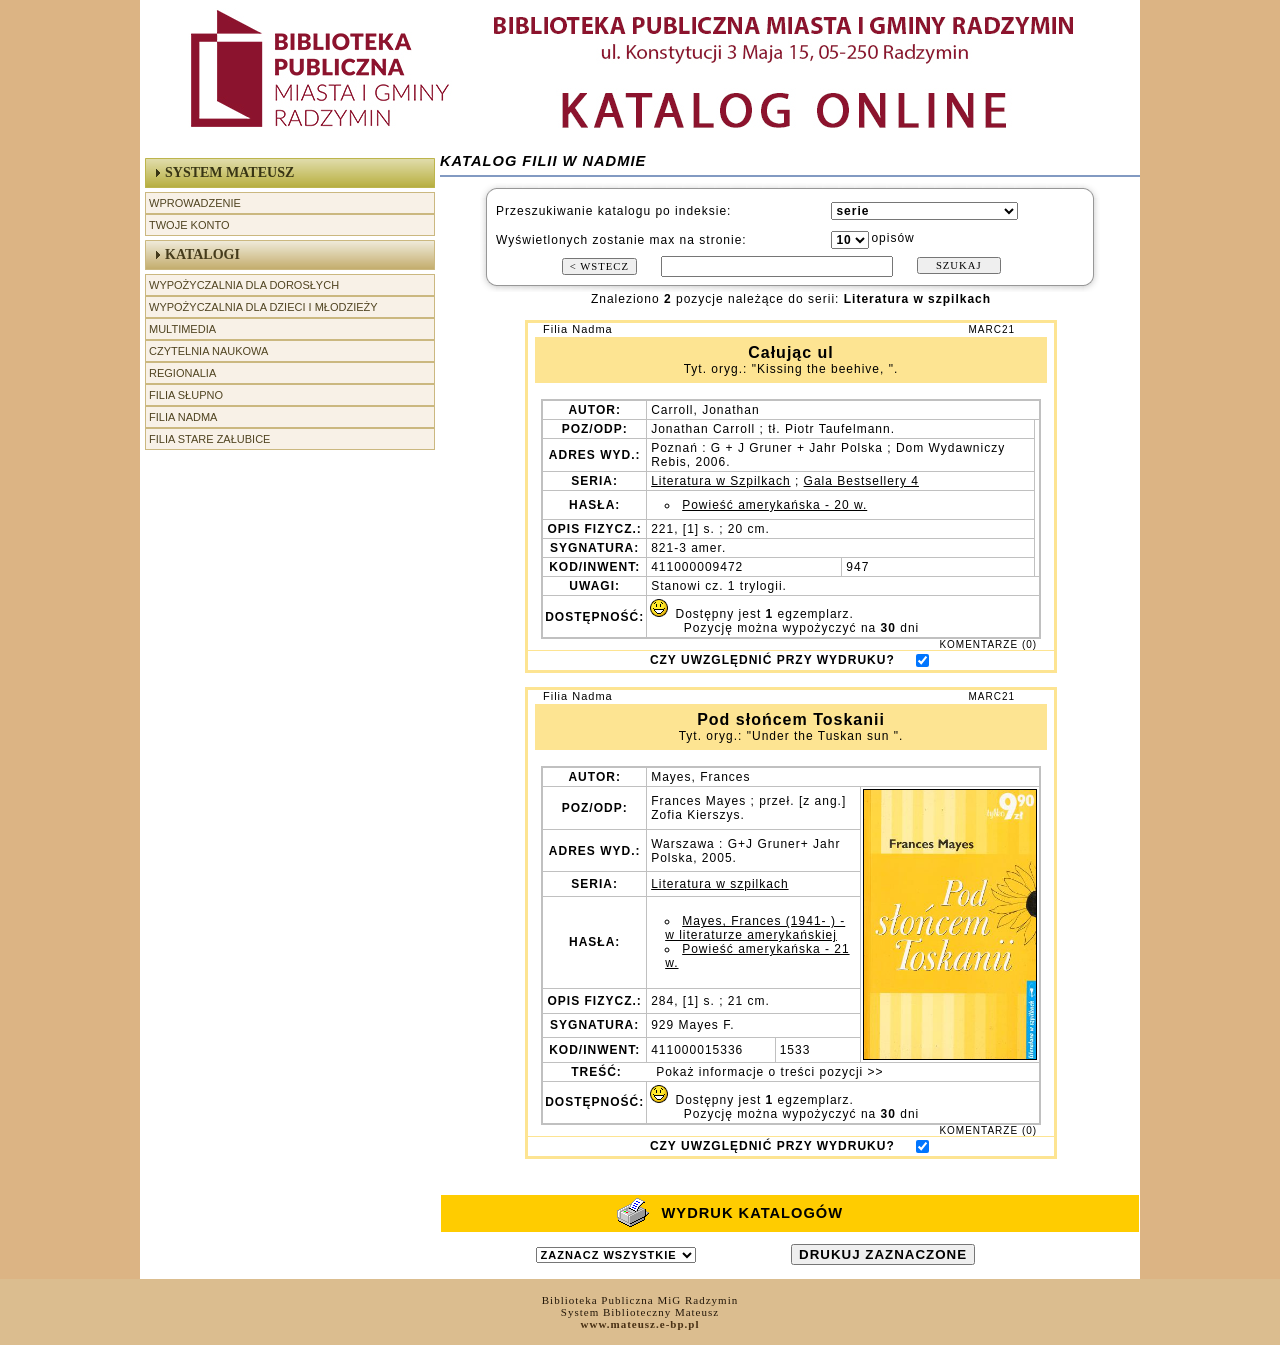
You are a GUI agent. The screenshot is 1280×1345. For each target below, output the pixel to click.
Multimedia (182, 329)
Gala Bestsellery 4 (861, 481)
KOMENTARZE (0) (988, 644)
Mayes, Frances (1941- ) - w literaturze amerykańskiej (755, 928)
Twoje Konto (189, 225)
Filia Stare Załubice (209, 439)
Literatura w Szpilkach (720, 481)
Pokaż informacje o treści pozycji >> (768, 1072)
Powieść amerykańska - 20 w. (774, 505)
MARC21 (991, 329)
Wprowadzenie (195, 203)
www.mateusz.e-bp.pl (640, 1324)
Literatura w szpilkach (719, 884)
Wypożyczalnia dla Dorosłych (244, 285)
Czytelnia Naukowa (208, 351)
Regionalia (182, 373)
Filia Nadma (183, 417)
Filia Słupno (186, 395)
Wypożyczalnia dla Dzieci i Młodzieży (263, 307)
